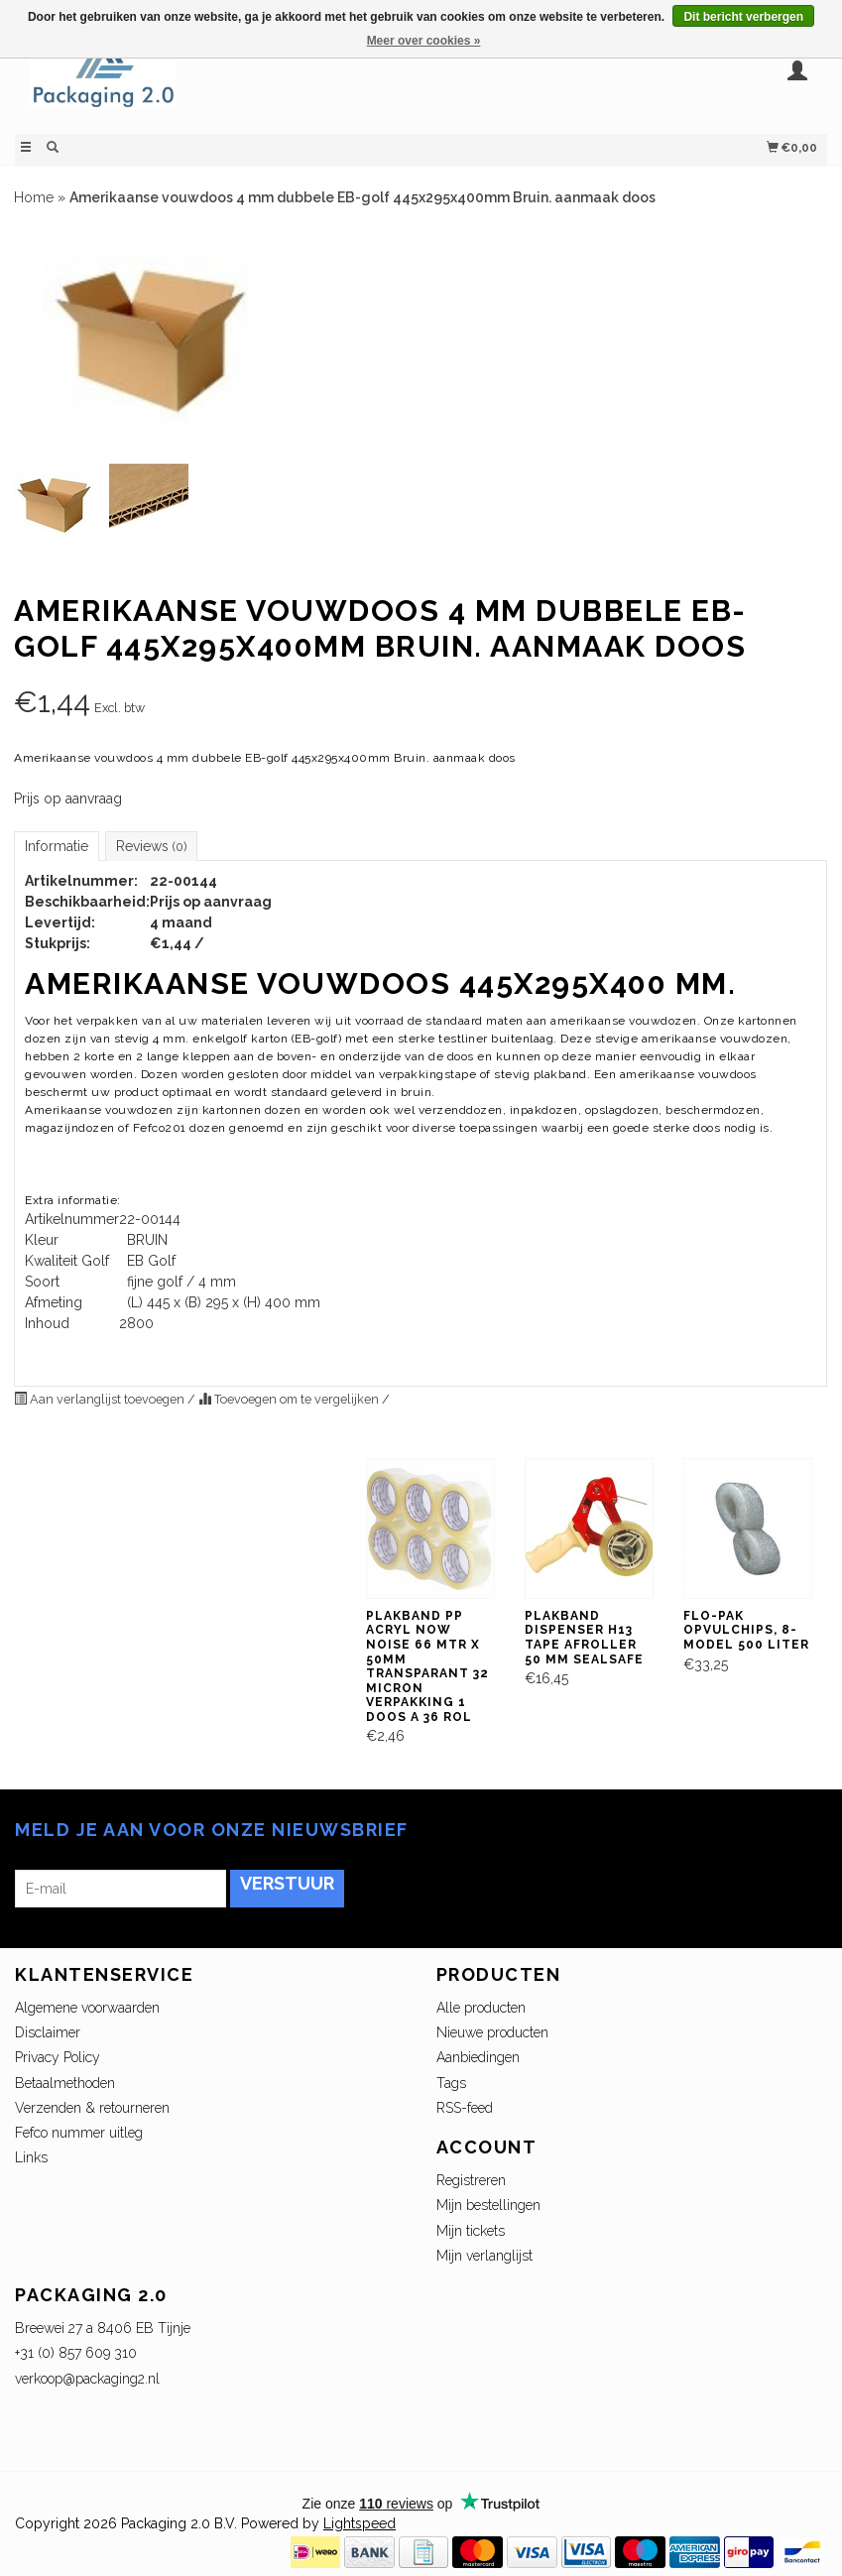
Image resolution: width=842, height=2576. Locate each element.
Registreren (471, 2180)
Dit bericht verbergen (743, 17)
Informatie (56, 846)
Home (34, 197)
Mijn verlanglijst (484, 2256)
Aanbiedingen (478, 2057)
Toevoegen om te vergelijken (290, 1399)
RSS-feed (464, 2108)
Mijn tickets (470, 2231)
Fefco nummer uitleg (79, 2133)
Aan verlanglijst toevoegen (100, 1399)
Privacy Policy (57, 2057)
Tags (451, 2083)
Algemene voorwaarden (87, 2008)
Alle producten (481, 2008)
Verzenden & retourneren (92, 2108)
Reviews (151, 846)
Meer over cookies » (424, 41)
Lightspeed (359, 2523)
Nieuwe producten (492, 2032)
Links (31, 2157)
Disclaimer (47, 2032)
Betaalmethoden (65, 2083)
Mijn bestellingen (488, 2205)
